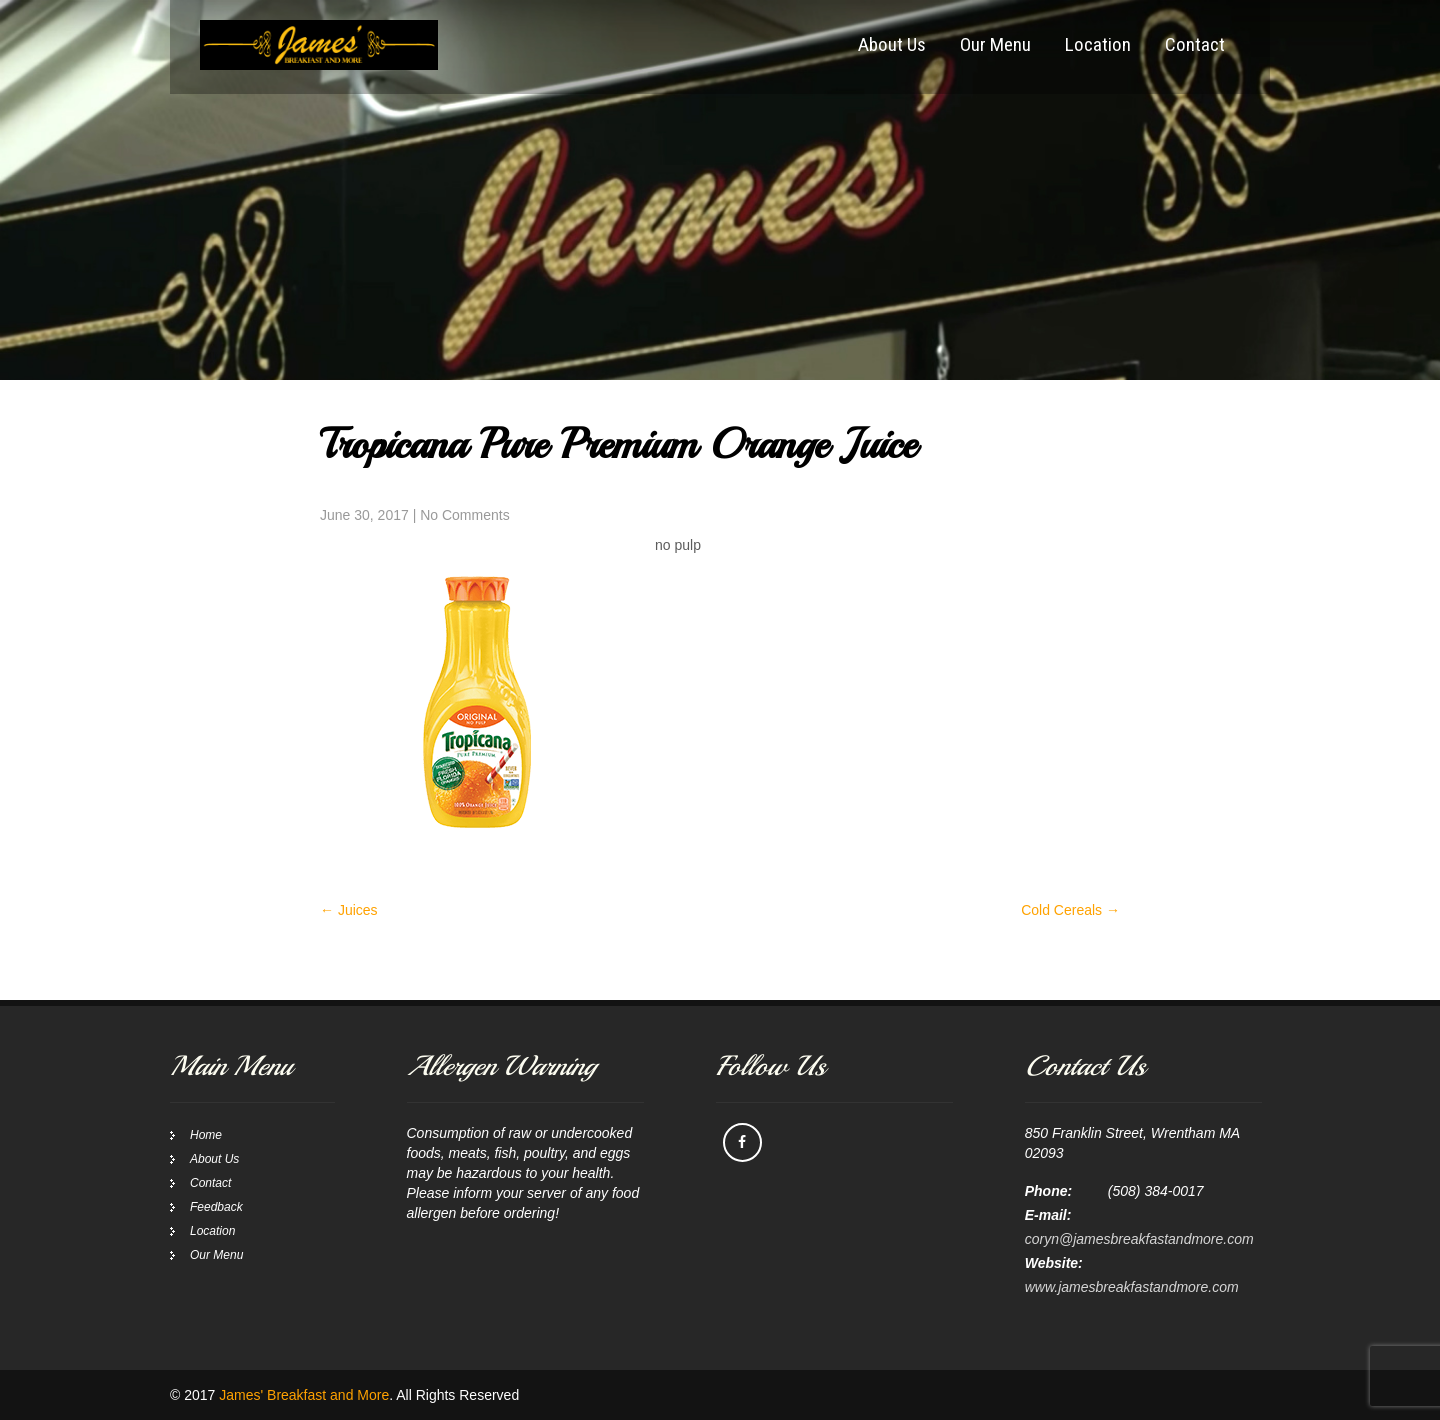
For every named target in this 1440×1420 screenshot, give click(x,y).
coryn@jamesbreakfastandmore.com (1139, 1239)
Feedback (216, 1207)
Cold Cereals (1070, 910)
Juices (349, 910)
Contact (1195, 44)
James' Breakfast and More (304, 1395)
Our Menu (995, 44)
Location (1098, 44)
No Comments (464, 515)
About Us (892, 44)
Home (206, 1135)
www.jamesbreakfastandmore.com (1132, 1287)
